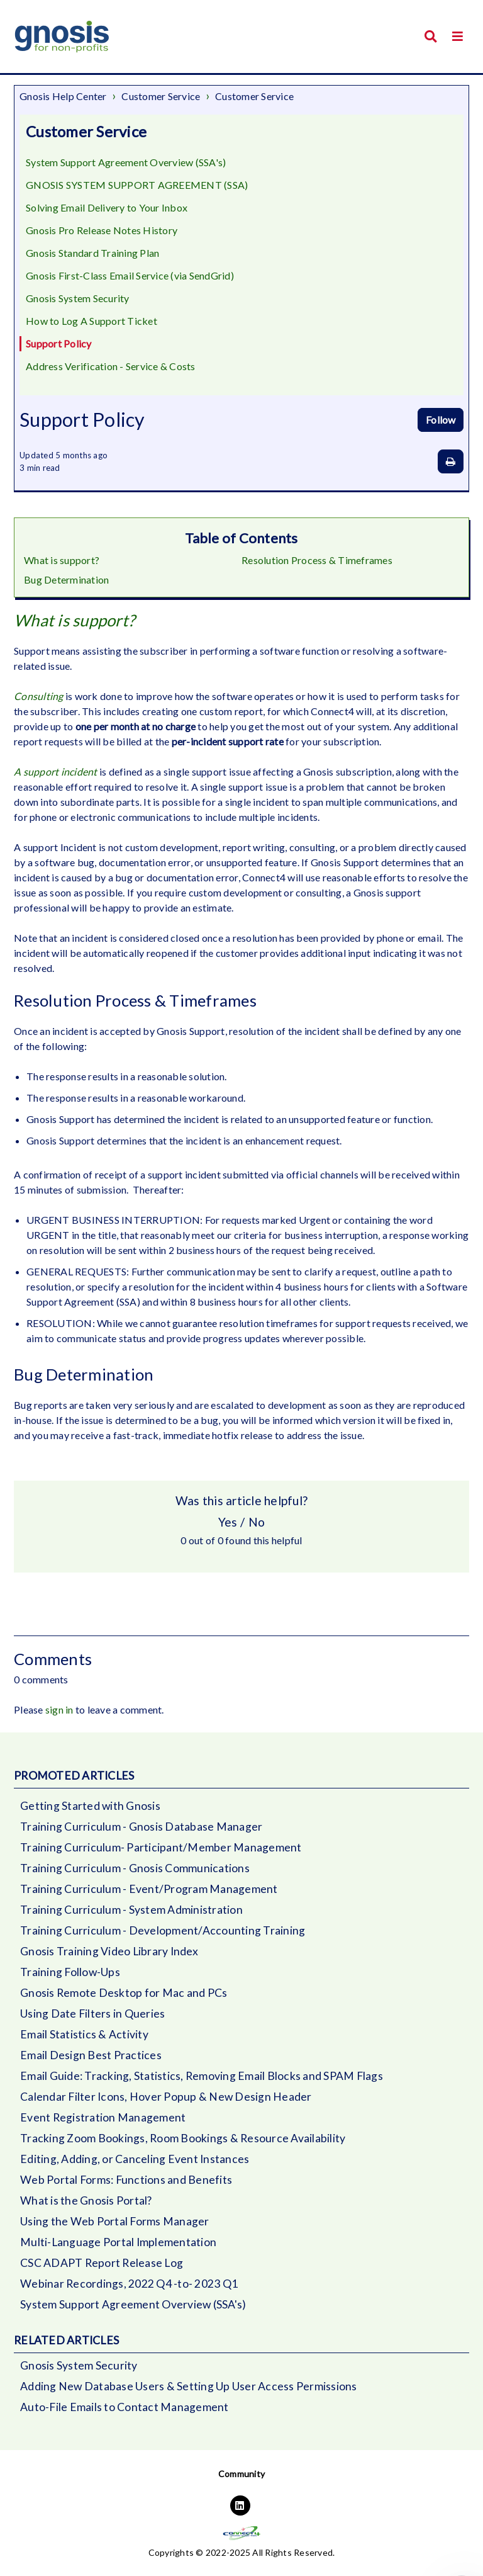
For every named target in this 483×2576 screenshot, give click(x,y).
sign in (59, 1709)
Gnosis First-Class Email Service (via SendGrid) (130, 275)
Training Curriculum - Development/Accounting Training (162, 1930)
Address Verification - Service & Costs (111, 366)
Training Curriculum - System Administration (131, 1909)
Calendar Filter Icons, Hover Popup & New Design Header (166, 2096)
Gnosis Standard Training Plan (92, 253)
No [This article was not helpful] (256, 1522)
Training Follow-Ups (70, 1972)
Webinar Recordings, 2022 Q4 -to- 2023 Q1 (129, 2283)
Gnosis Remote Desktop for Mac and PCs (123, 1992)
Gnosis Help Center (63, 96)
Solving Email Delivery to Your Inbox (106, 207)
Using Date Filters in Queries (92, 2013)
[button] (457, 36)
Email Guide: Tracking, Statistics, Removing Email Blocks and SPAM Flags (201, 2075)
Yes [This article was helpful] (227, 1522)
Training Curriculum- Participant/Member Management (161, 1847)
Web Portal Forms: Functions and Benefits (126, 2179)
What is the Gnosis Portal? (86, 2200)
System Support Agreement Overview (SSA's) (126, 162)
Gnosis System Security (78, 298)
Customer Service (160, 96)
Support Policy (59, 343)
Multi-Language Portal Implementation (118, 2242)
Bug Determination (66, 579)
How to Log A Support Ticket (91, 321)
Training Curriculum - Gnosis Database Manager (141, 1826)
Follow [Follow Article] (440, 420)
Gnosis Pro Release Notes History (101, 230)
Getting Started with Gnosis (90, 1805)
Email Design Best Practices (91, 2055)
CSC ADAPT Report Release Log (101, 2262)
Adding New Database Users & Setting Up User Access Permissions (188, 2386)
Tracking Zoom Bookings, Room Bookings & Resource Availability (182, 2138)
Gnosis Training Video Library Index (109, 1951)
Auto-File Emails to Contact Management (124, 2407)
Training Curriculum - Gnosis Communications (135, 1868)
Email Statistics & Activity (84, 2034)
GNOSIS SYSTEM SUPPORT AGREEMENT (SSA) (137, 185)
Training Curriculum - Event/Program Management (149, 1888)
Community (241, 2473)
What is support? (61, 560)
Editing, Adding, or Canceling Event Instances (134, 2159)
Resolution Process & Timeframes (317, 560)
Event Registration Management (103, 2117)
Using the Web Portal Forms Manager (114, 2221)
